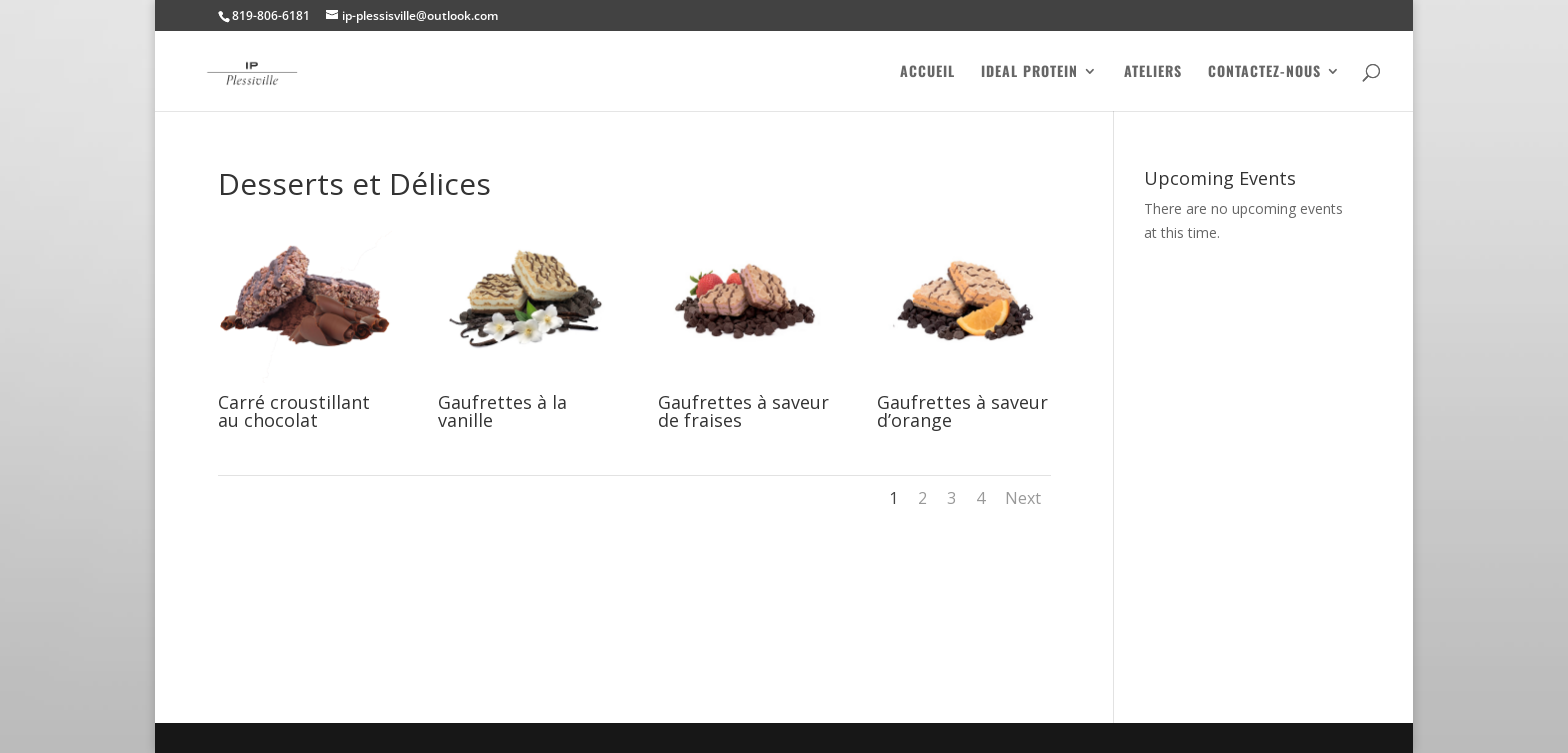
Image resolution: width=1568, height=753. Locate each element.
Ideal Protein (1029, 72)
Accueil (927, 72)
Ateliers (1153, 72)
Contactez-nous (1264, 72)
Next (1023, 498)
